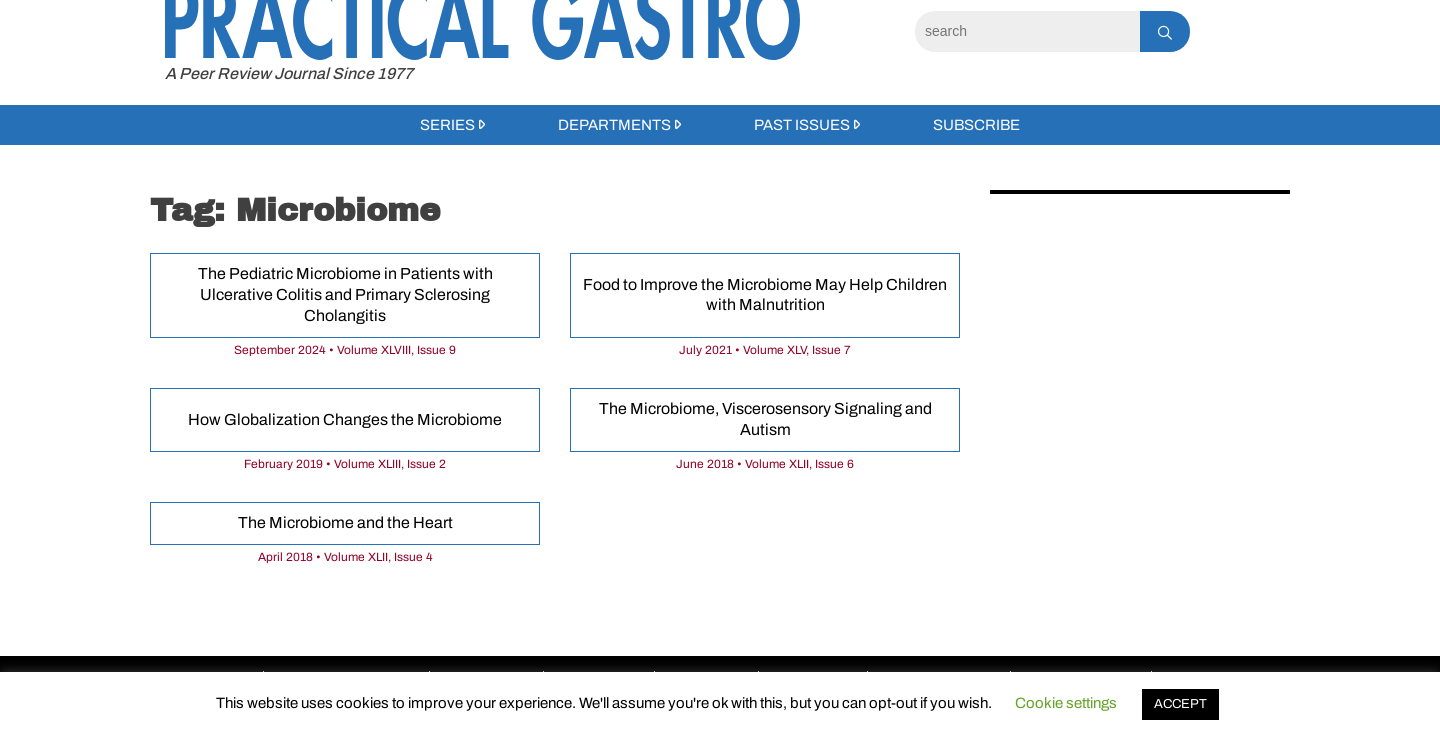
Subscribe (976, 125)
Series (447, 125)
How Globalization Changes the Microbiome (345, 419)
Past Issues (802, 125)
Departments (614, 125)
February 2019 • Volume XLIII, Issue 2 (345, 464)
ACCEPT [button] (1180, 704)
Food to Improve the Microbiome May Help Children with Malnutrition (765, 295)
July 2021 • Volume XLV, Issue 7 (765, 350)
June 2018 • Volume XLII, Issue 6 (765, 464)
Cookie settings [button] (1066, 703)
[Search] (1027, 31)
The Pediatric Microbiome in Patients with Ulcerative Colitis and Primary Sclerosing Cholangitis (345, 294)
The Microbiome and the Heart (345, 522)
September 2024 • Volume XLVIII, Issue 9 (345, 350)
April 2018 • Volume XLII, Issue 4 (345, 557)
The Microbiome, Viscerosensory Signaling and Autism (765, 419)
